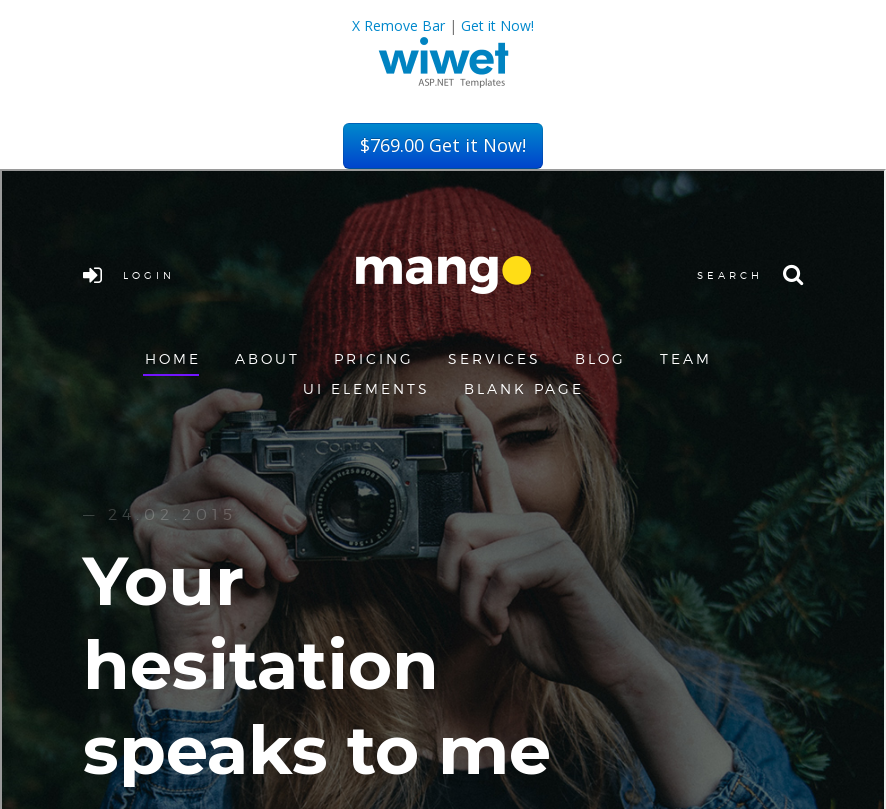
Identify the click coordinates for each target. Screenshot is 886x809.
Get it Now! (497, 25)
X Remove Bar (398, 25)
